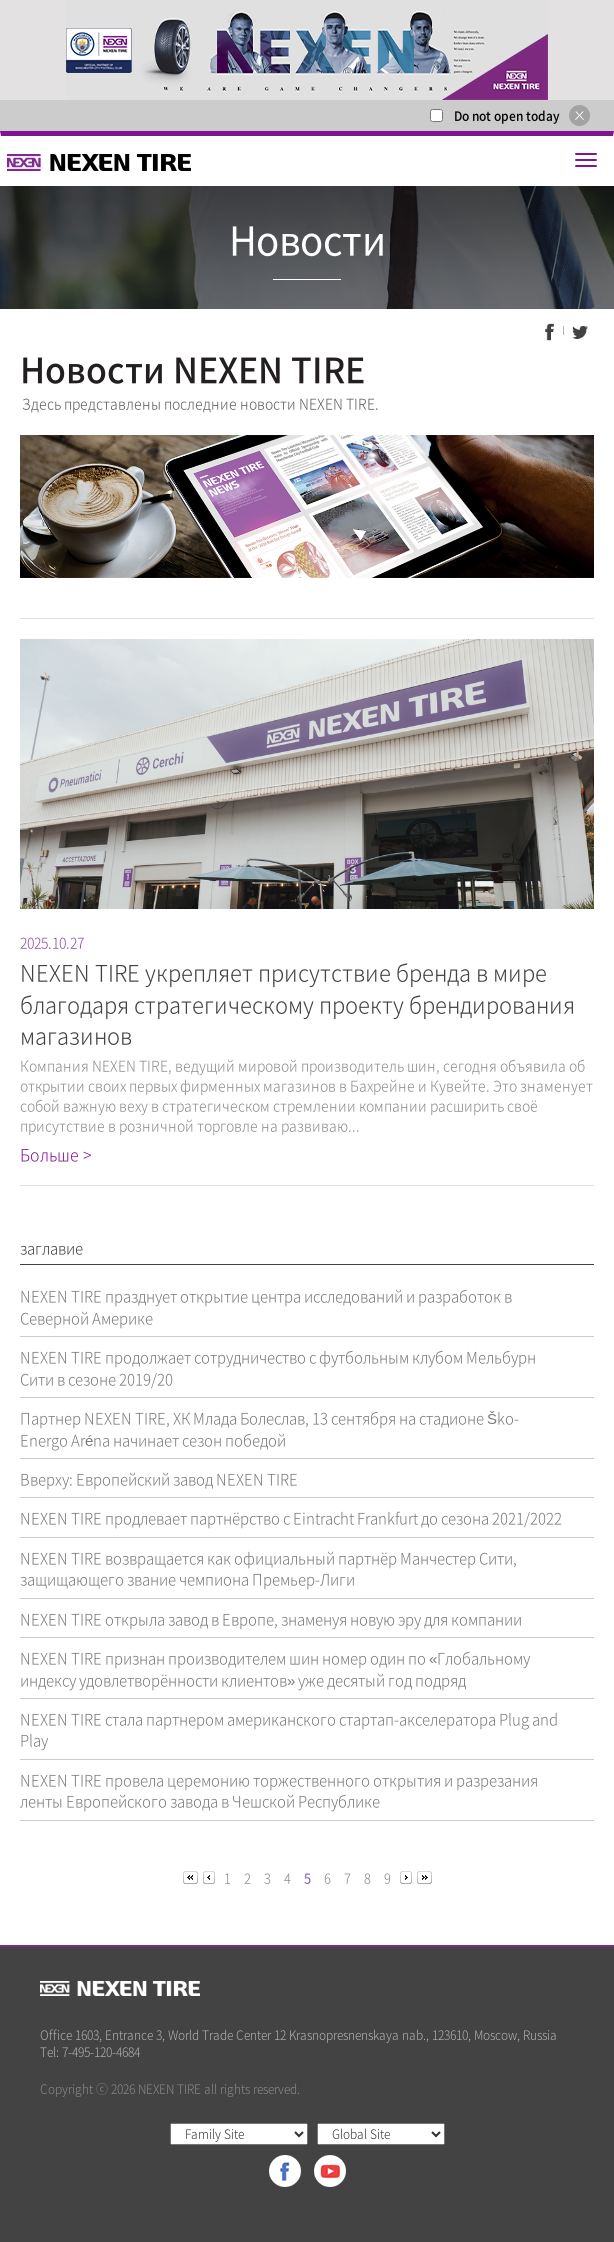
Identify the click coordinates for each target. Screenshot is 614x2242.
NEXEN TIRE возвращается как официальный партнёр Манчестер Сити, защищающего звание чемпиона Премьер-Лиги (268, 1568)
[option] (307, 50)
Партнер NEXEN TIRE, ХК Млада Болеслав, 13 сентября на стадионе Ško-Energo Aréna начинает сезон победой (269, 1428)
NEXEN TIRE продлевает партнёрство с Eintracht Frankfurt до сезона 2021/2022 (291, 1518)
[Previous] (192, 1876)
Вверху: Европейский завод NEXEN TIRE (159, 1479)
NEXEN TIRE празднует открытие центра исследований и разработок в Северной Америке (266, 1306)
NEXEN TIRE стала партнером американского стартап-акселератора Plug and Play (289, 1729)
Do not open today (507, 116)
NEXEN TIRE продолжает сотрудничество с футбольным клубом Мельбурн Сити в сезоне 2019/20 (278, 1367)
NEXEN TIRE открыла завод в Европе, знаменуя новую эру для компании (271, 1619)
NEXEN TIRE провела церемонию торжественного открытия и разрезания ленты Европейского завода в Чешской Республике (279, 1790)
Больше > (56, 1154)
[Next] (407, 1876)
